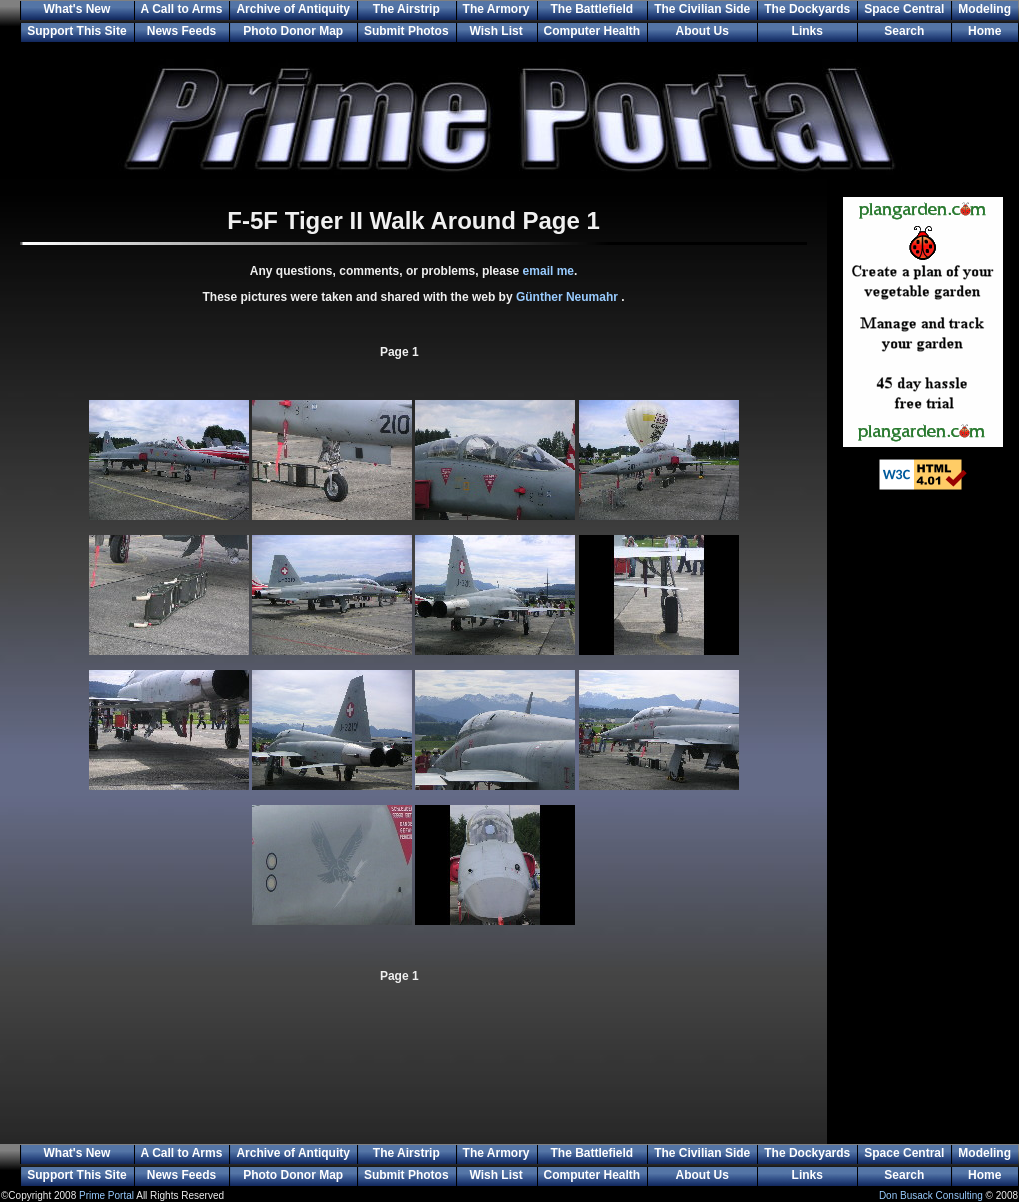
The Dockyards (807, 9)
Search (904, 31)
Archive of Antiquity (293, 9)
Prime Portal (106, 1195)
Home (984, 31)
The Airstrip (406, 9)
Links (807, 31)
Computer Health (592, 31)
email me (548, 271)
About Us (702, 31)
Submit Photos (406, 31)
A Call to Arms (182, 9)
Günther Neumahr (568, 297)
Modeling (984, 9)
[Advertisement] (923, 830)
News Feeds (181, 31)
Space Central (904, 9)
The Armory (496, 9)
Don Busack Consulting (931, 1195)
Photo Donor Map (293, 31)
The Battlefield (592, 9)
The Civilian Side (702, 9)
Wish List (495, 31)
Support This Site (76, 31)
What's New (76, 9)
